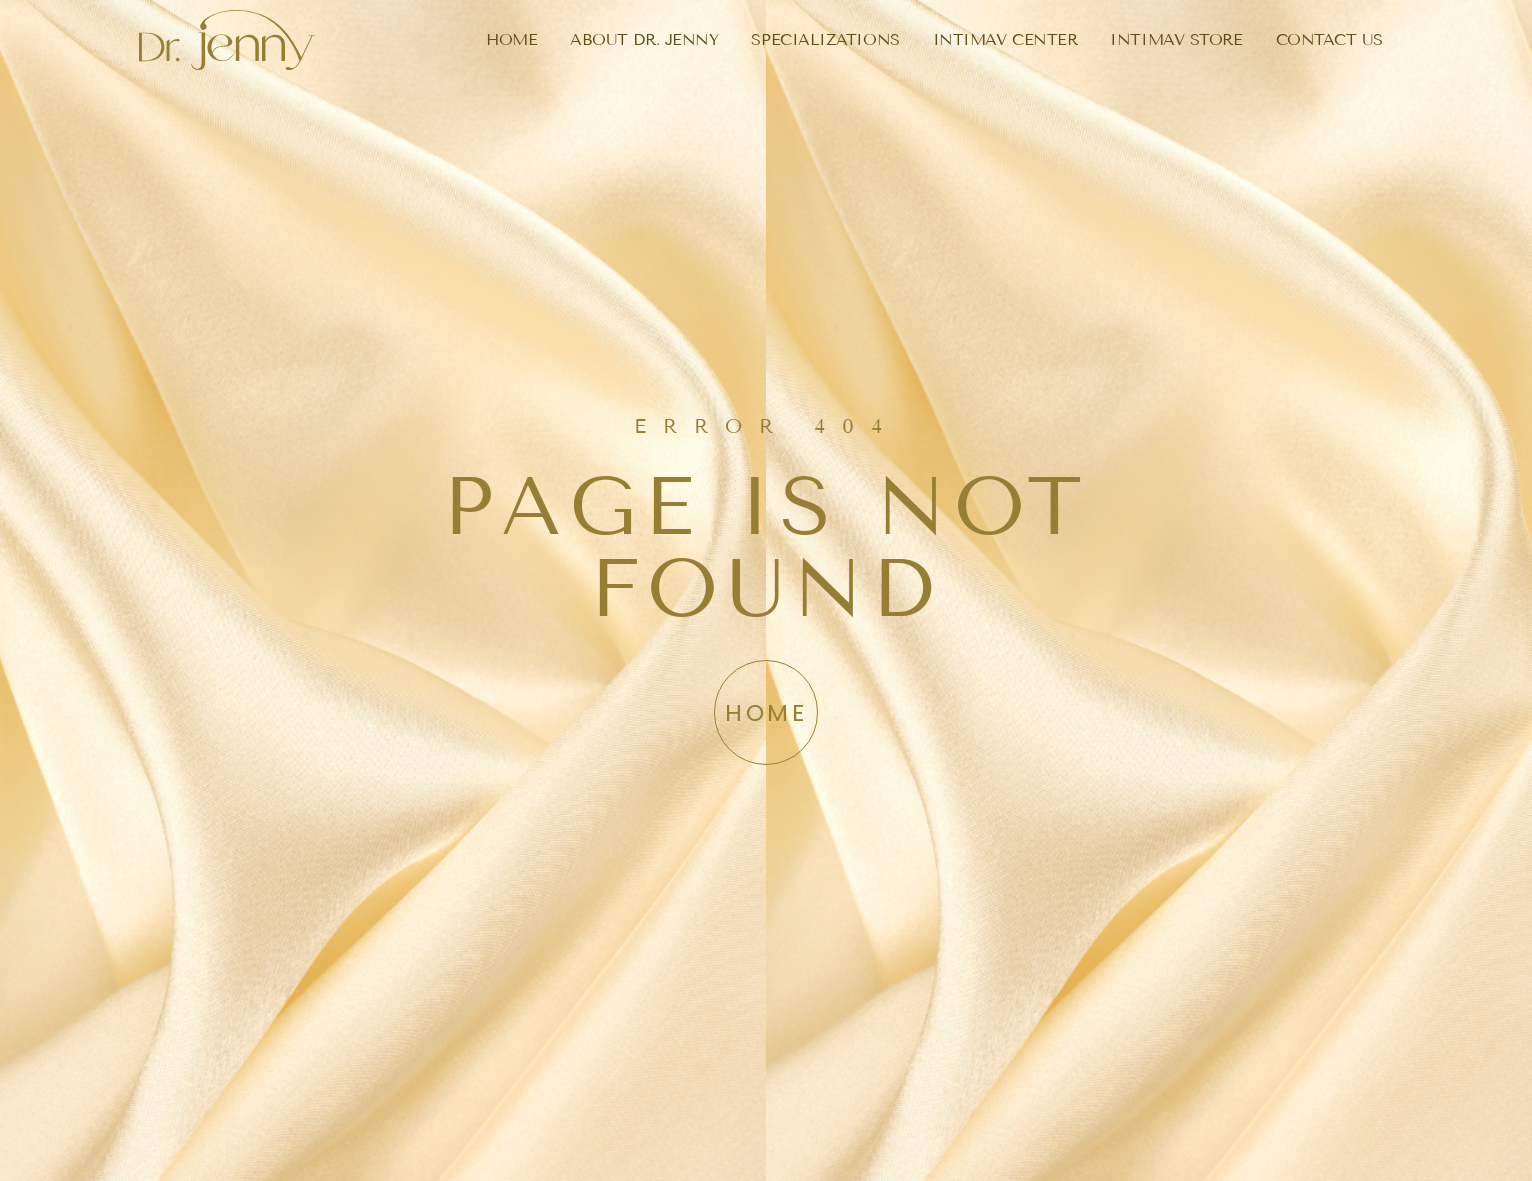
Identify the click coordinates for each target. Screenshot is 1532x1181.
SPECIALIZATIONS (825, 39)
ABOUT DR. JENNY (644, 39)
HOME (511, 39)
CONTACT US (1330, 39)
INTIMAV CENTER (1005, 39)
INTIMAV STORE (1176, 39)
